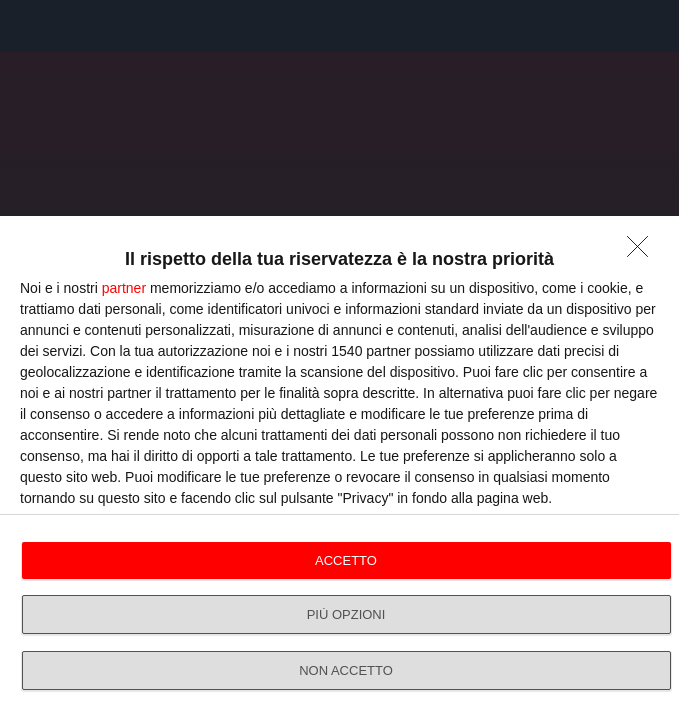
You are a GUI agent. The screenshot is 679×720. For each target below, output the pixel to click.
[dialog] (339, 468)
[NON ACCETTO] (643, 252)
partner (124, 288)
